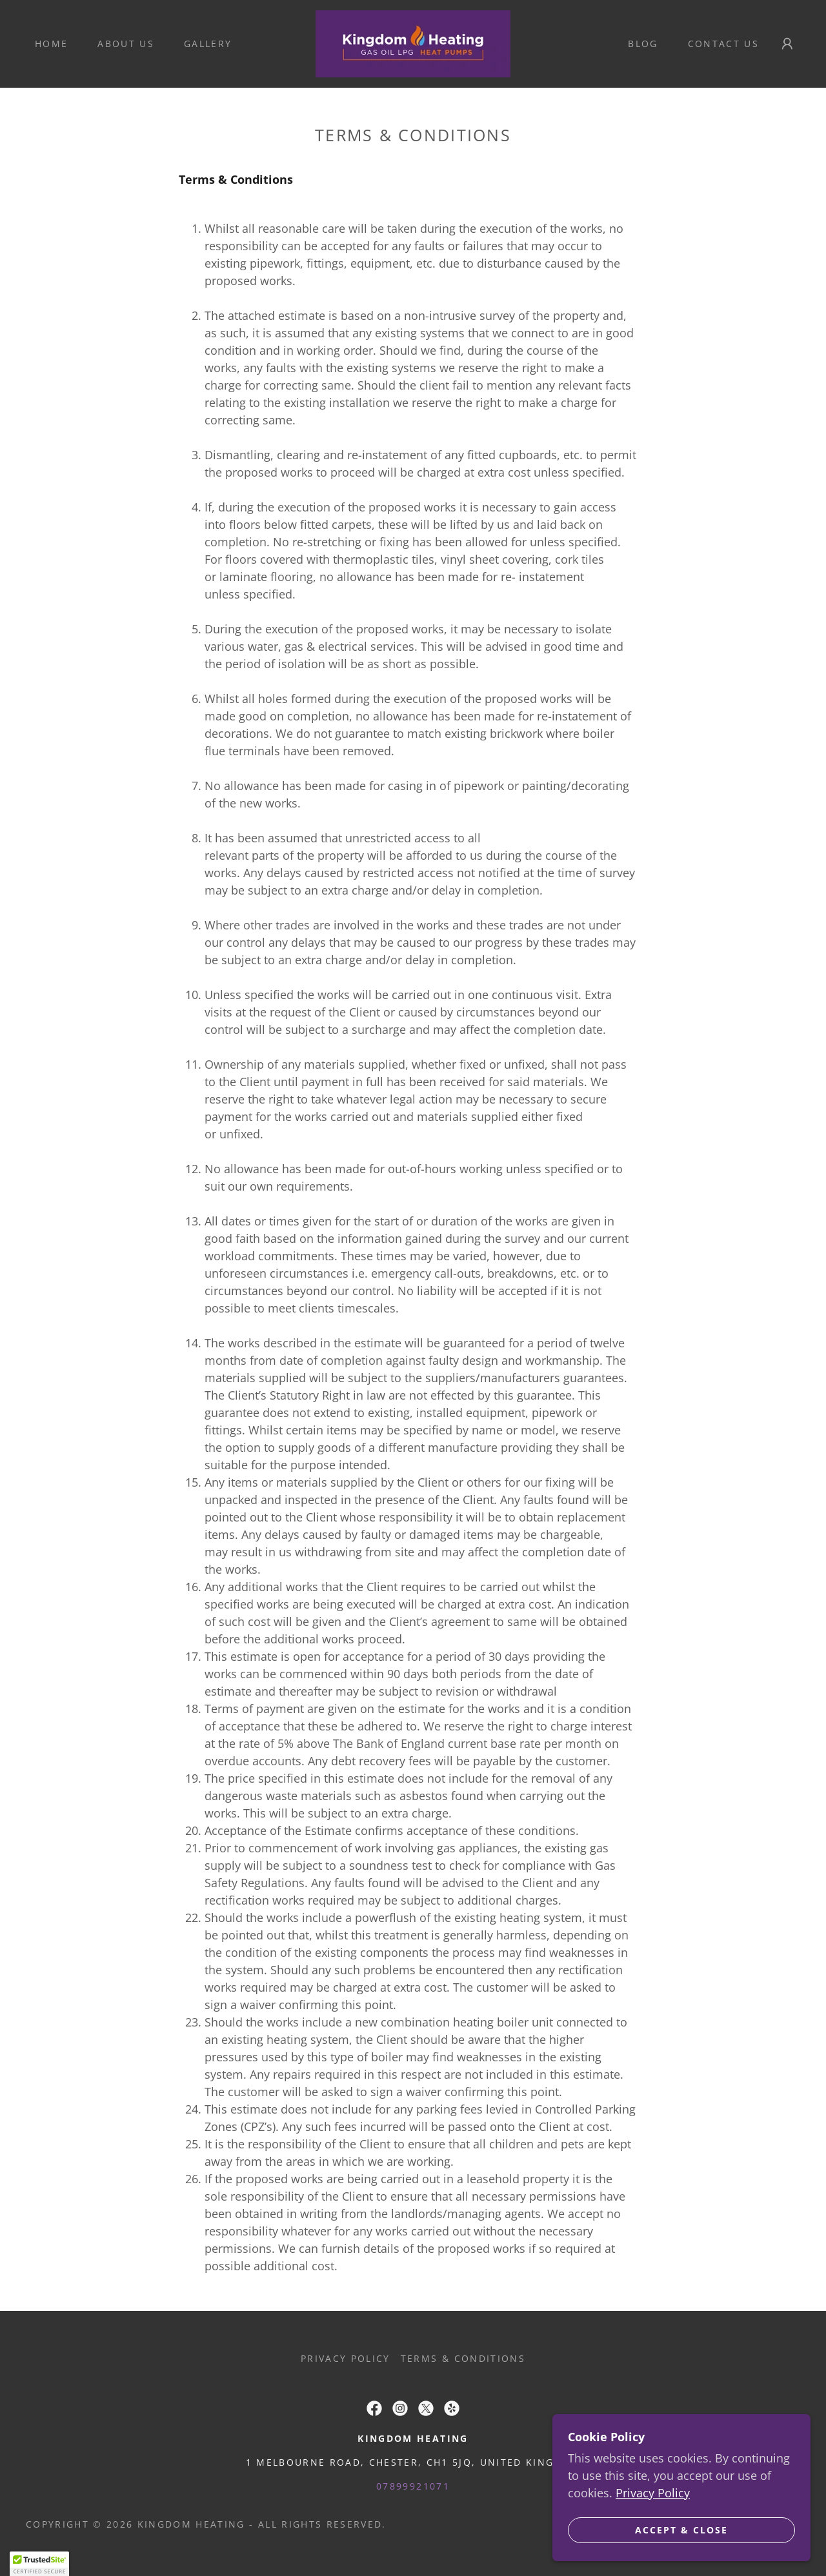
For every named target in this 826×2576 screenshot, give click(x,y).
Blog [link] (643, 43)
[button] (787, 44)
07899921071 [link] (413, 2486)
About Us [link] (125, 43)
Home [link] (51, 43)
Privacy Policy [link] (345, 2358)
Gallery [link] (208, 43)
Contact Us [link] (723, 43)
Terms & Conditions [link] (463, 2358)
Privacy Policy (653, 2560)
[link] (413, 42)
